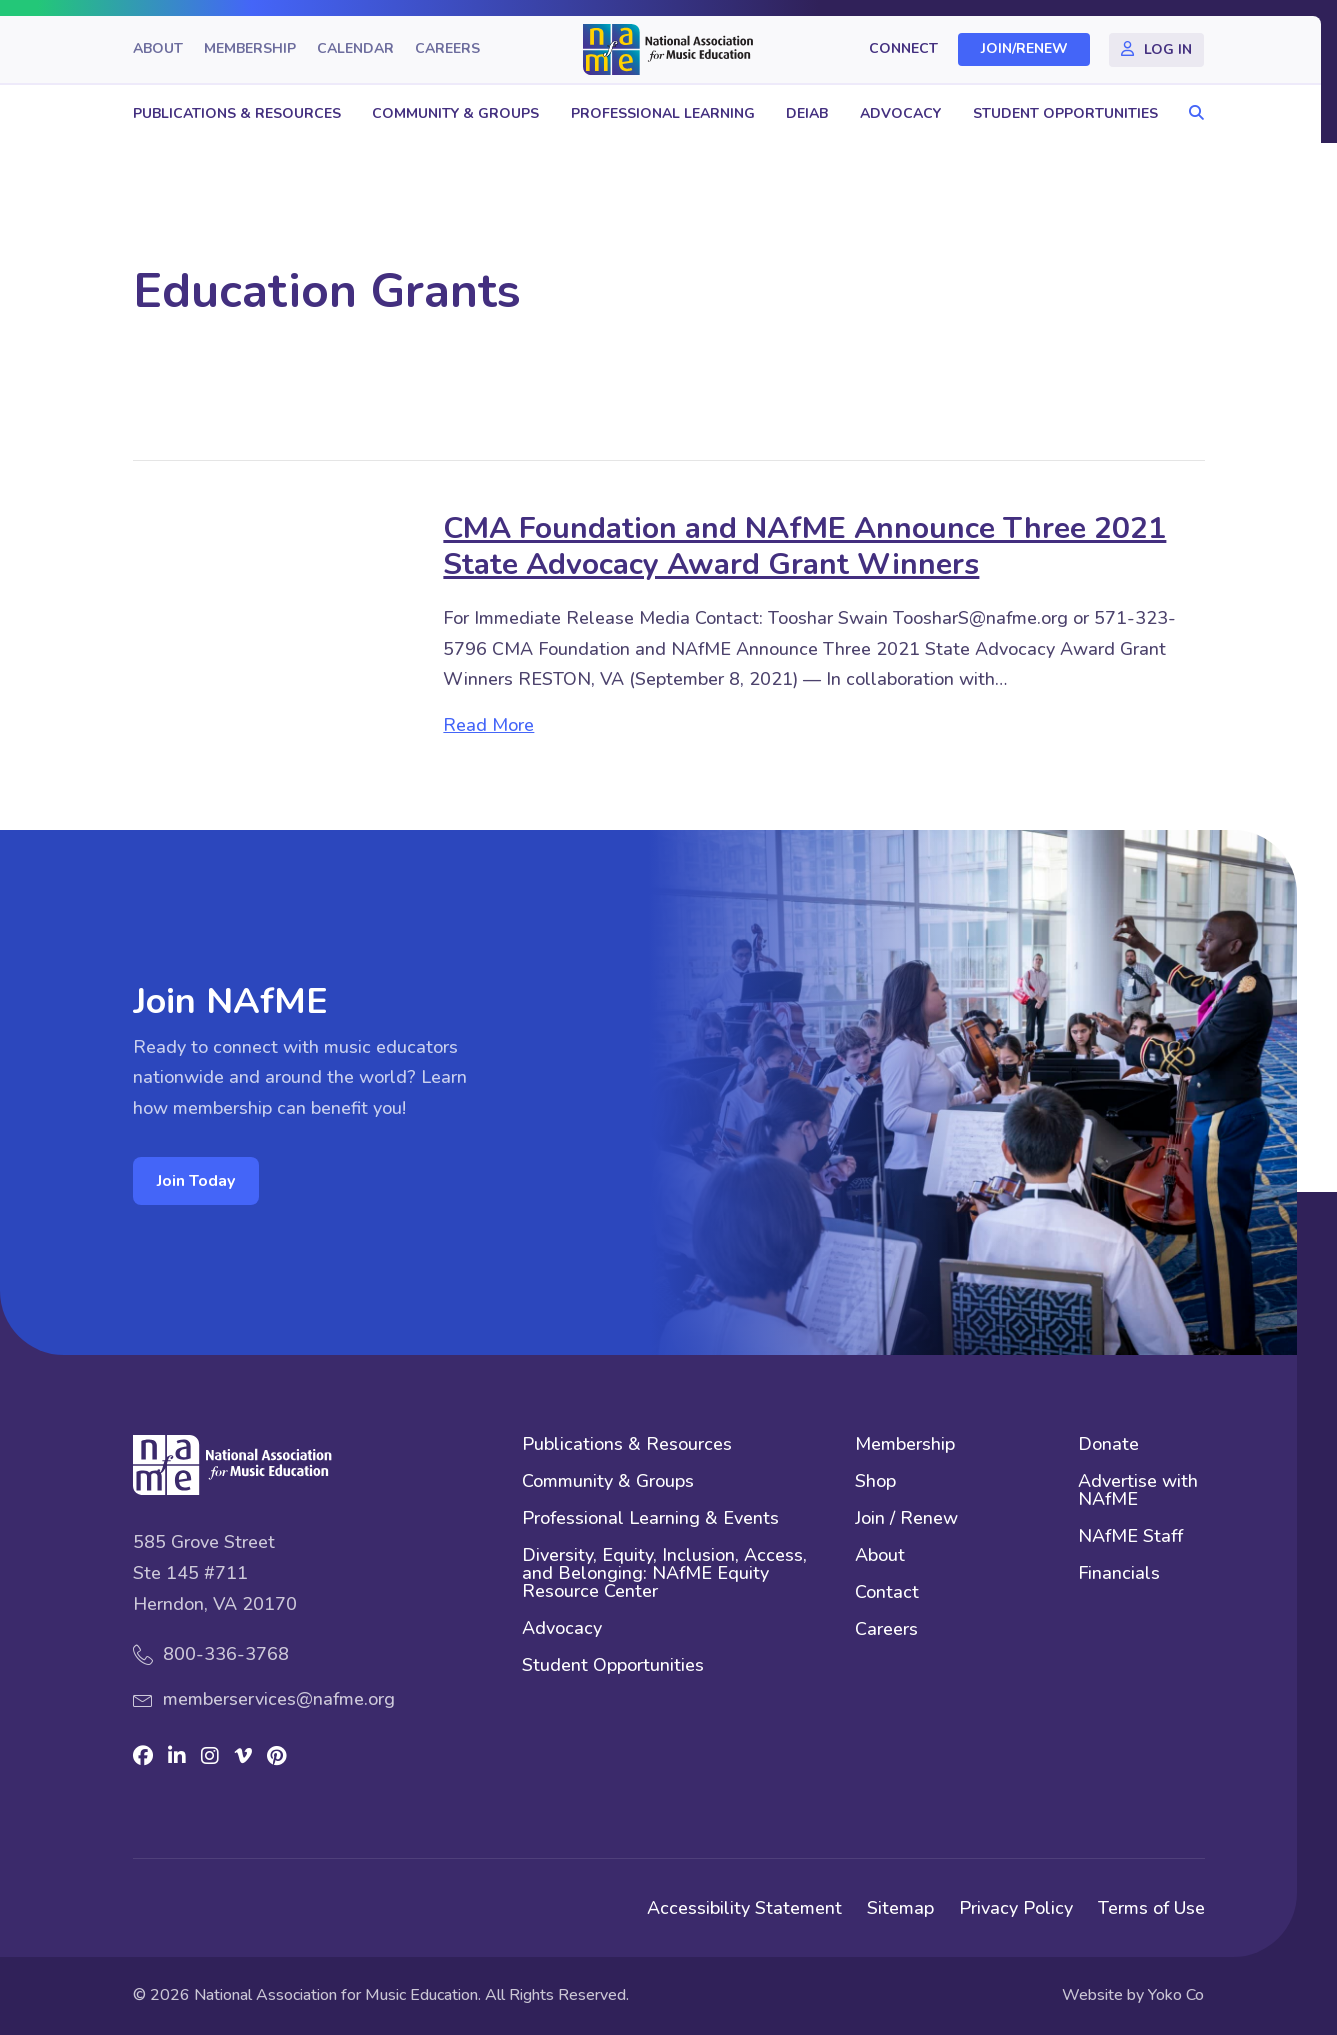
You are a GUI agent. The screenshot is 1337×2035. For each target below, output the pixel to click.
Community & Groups (455, 113)
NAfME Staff (1130, 1537)
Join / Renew (906, 1519)
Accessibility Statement (744, 1908)
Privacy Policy (1016, 1908)
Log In (1168, 49)
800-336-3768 (226, 1654)
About (158, 49)
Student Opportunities (1065, 113)
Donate (1108, 1445)
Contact (887, 1593)
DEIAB (807, 113)
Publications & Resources (237, 113)
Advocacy (900, 113)
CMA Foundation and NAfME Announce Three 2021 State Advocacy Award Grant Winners (804, 546)
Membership (250, 49)
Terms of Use (1151, 1908)
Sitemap (900, 1908)
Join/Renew (1024, 49)
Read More (488, 725)
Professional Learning (663, 113)
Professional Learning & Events (650, 1519)
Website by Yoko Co (1133, 1995)
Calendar (355, 49)
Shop (875, 1482)
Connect (903, 49)
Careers (447, 49)
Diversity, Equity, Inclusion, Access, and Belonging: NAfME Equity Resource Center (664, 1574)
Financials (1119, 1574)
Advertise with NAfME (1138, 1491)
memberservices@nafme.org (279, 1699)
